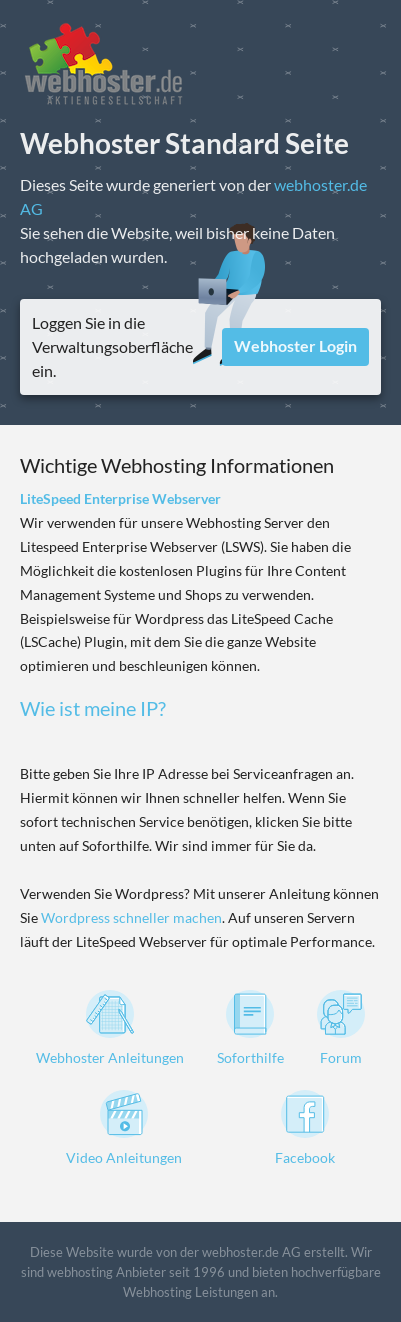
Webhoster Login (295, 345)
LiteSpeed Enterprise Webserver (120, 498)
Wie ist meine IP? (93, 708)
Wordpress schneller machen (131, 917)
